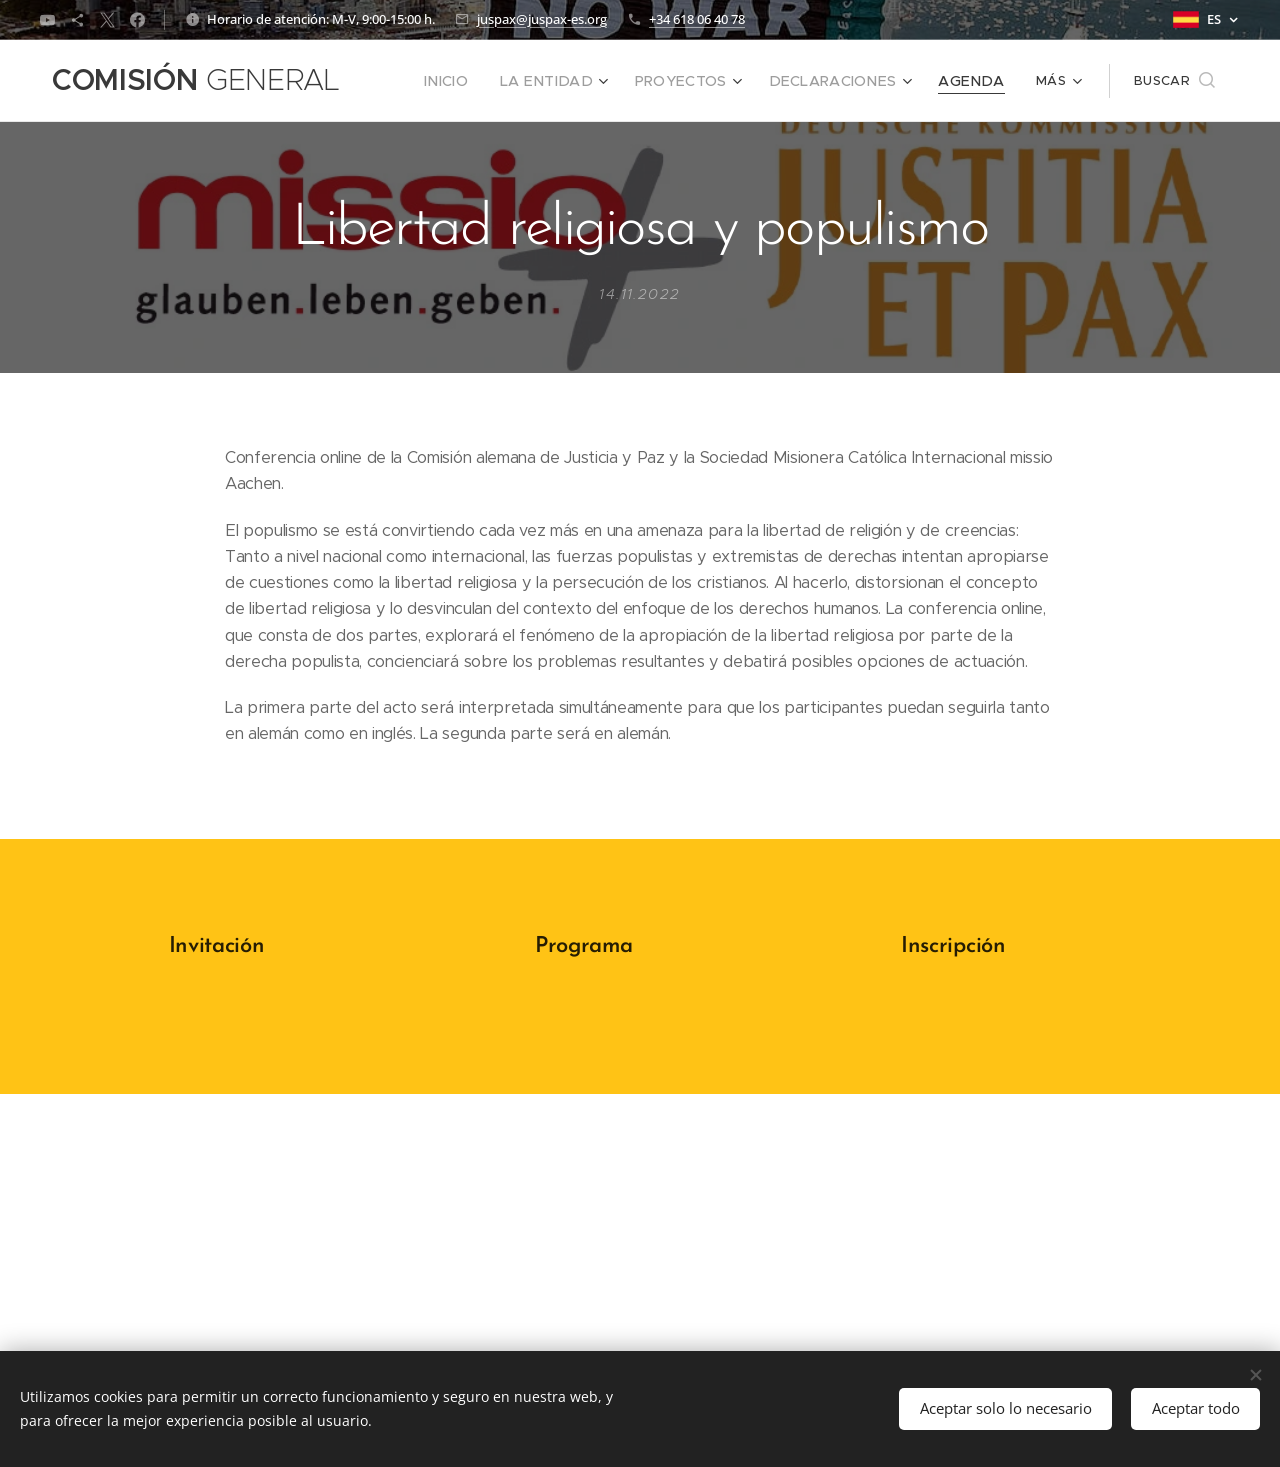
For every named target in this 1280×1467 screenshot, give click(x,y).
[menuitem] (491, 81)
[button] (1174, 81)
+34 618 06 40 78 (697, 19)
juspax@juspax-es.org (542, 19)
